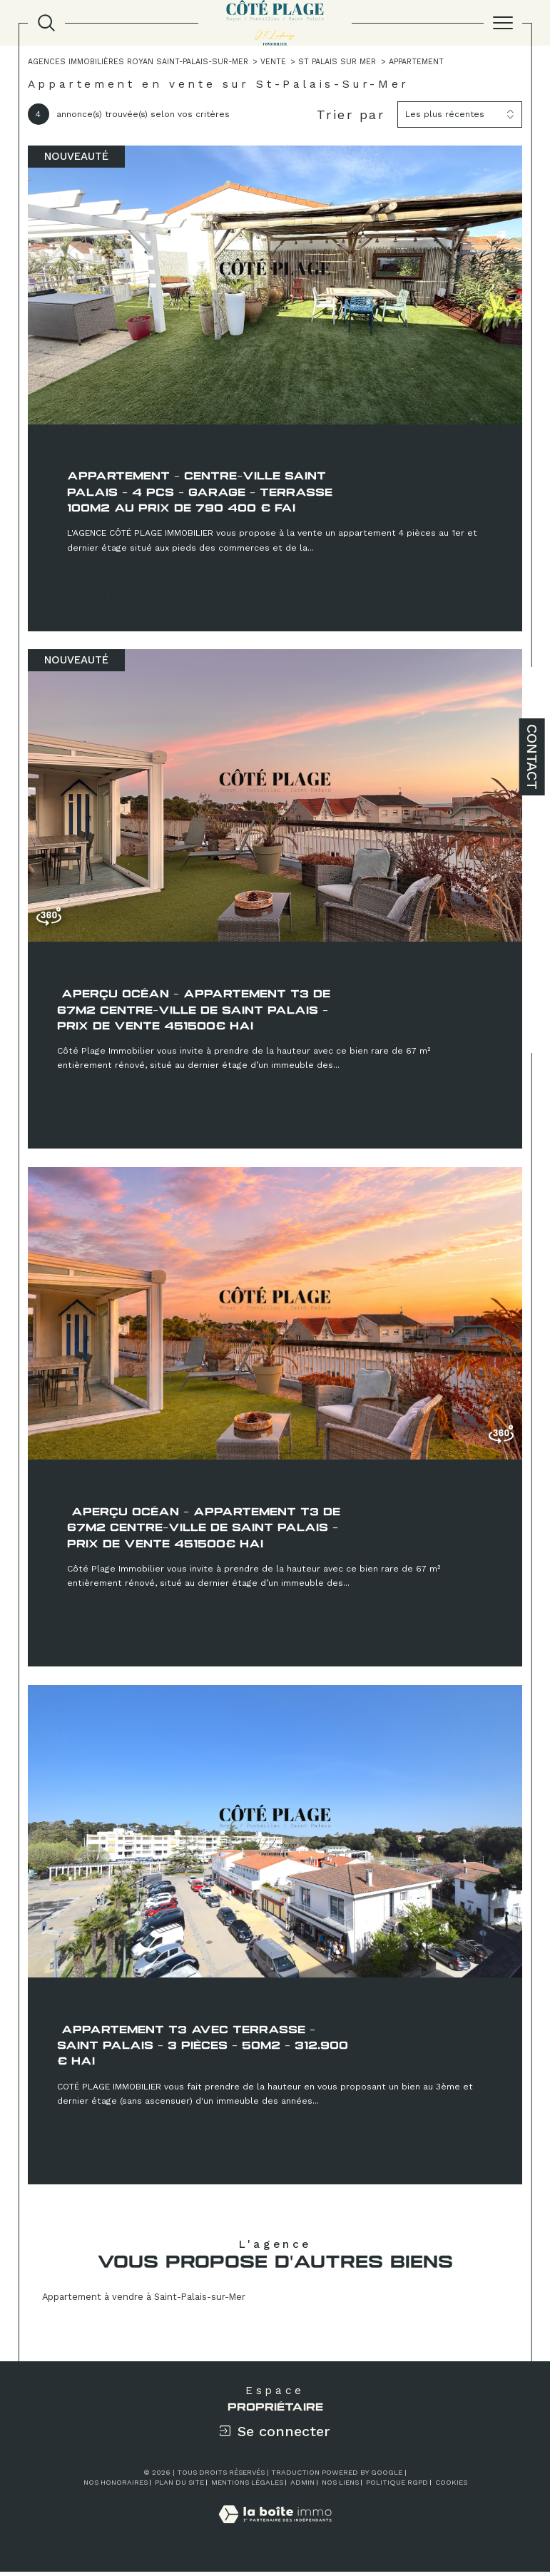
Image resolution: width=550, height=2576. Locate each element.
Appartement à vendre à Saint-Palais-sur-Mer (144, 2299)
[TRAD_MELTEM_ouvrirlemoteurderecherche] (46, 23)
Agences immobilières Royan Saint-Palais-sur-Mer (139, 61)
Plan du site (179, 2486)
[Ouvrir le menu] (503, 23)
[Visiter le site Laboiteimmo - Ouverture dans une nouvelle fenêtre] (275, 2533)
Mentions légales (247, 2486)
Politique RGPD (397, 2486)
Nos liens (340, 2486)
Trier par (351, 114)
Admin (302, 2486)
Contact (532, 757)
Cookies (451, 2486)
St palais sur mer (340, 61)
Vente (275, 61)
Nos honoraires (115, 2486)
